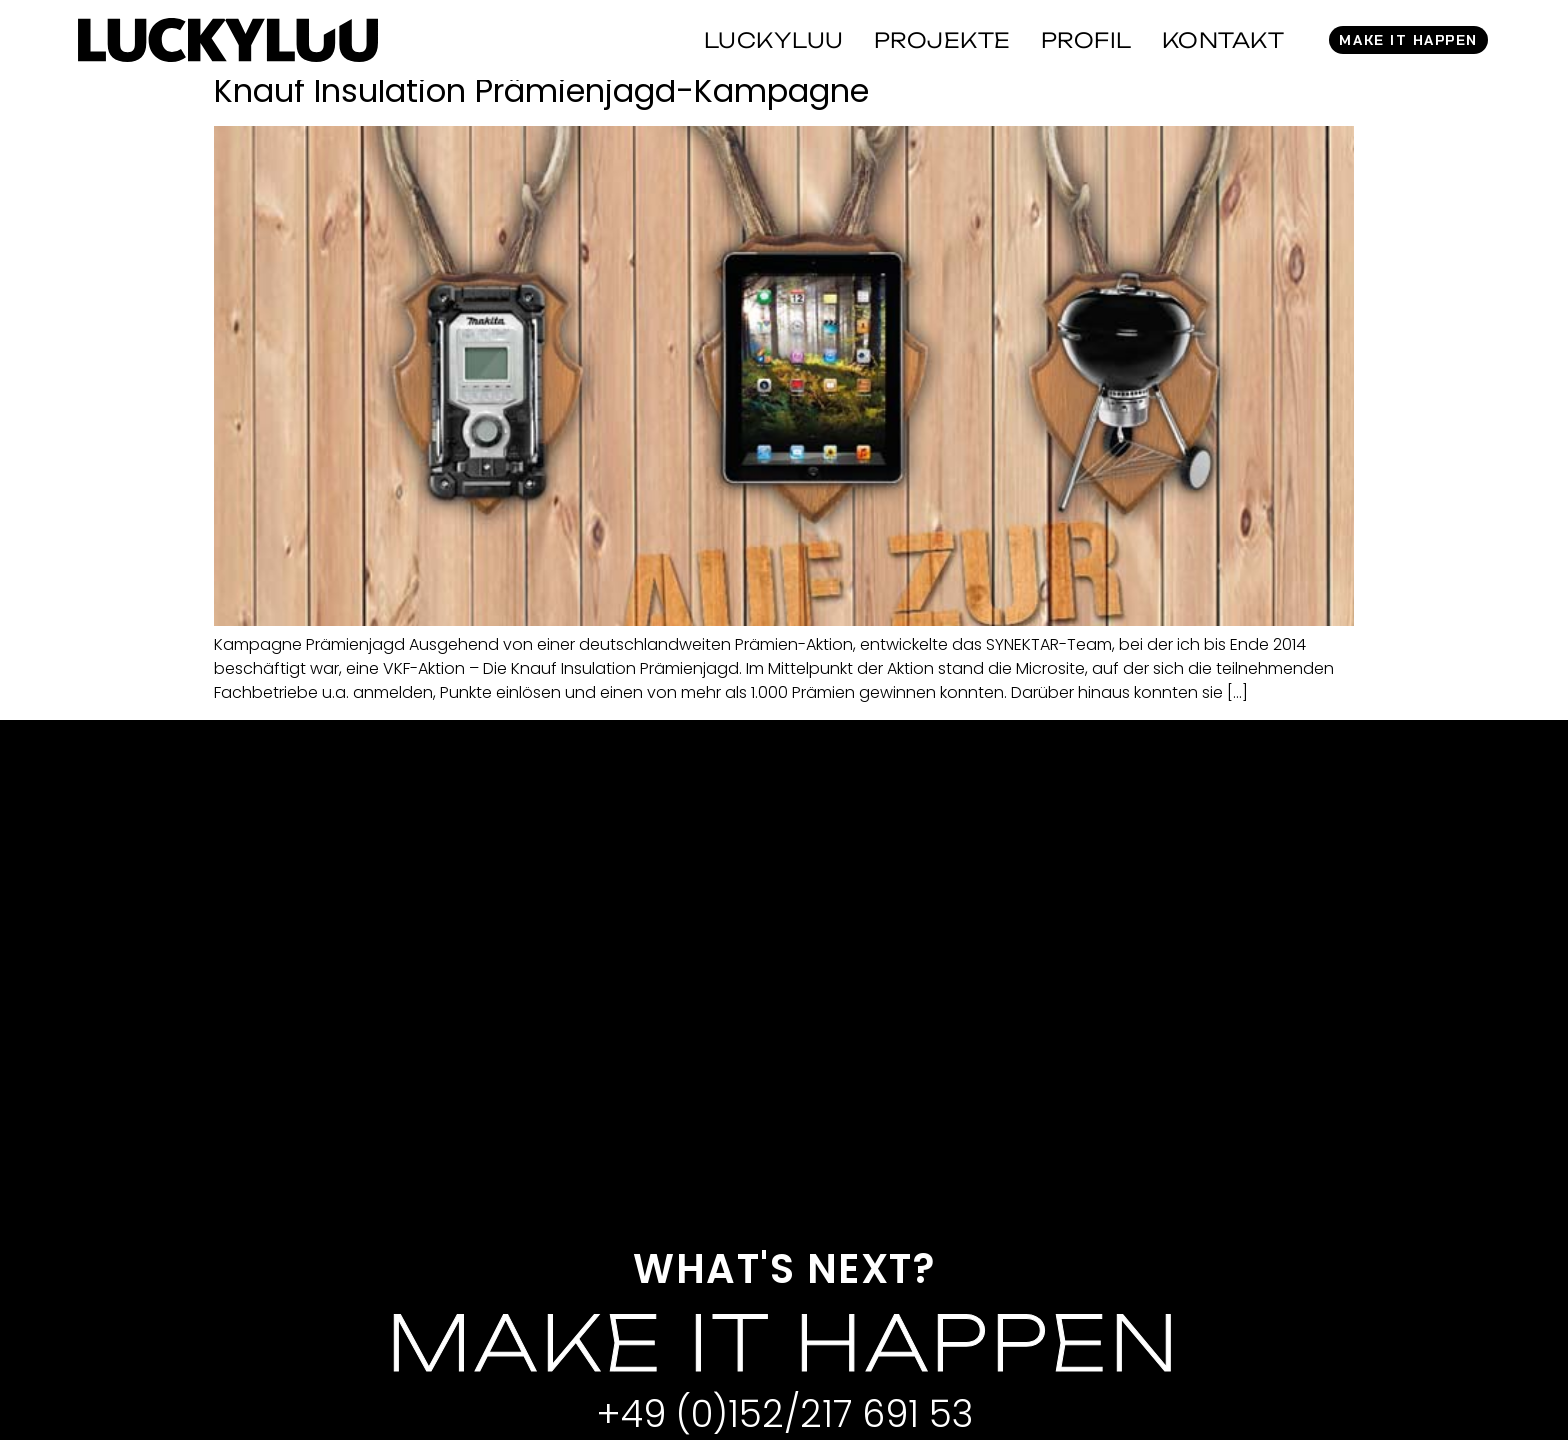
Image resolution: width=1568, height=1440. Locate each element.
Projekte (942, 40)
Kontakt (1223, 40)
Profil (1086, 40)
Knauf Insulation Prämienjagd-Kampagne (541, 90)
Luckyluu (774, 40)
